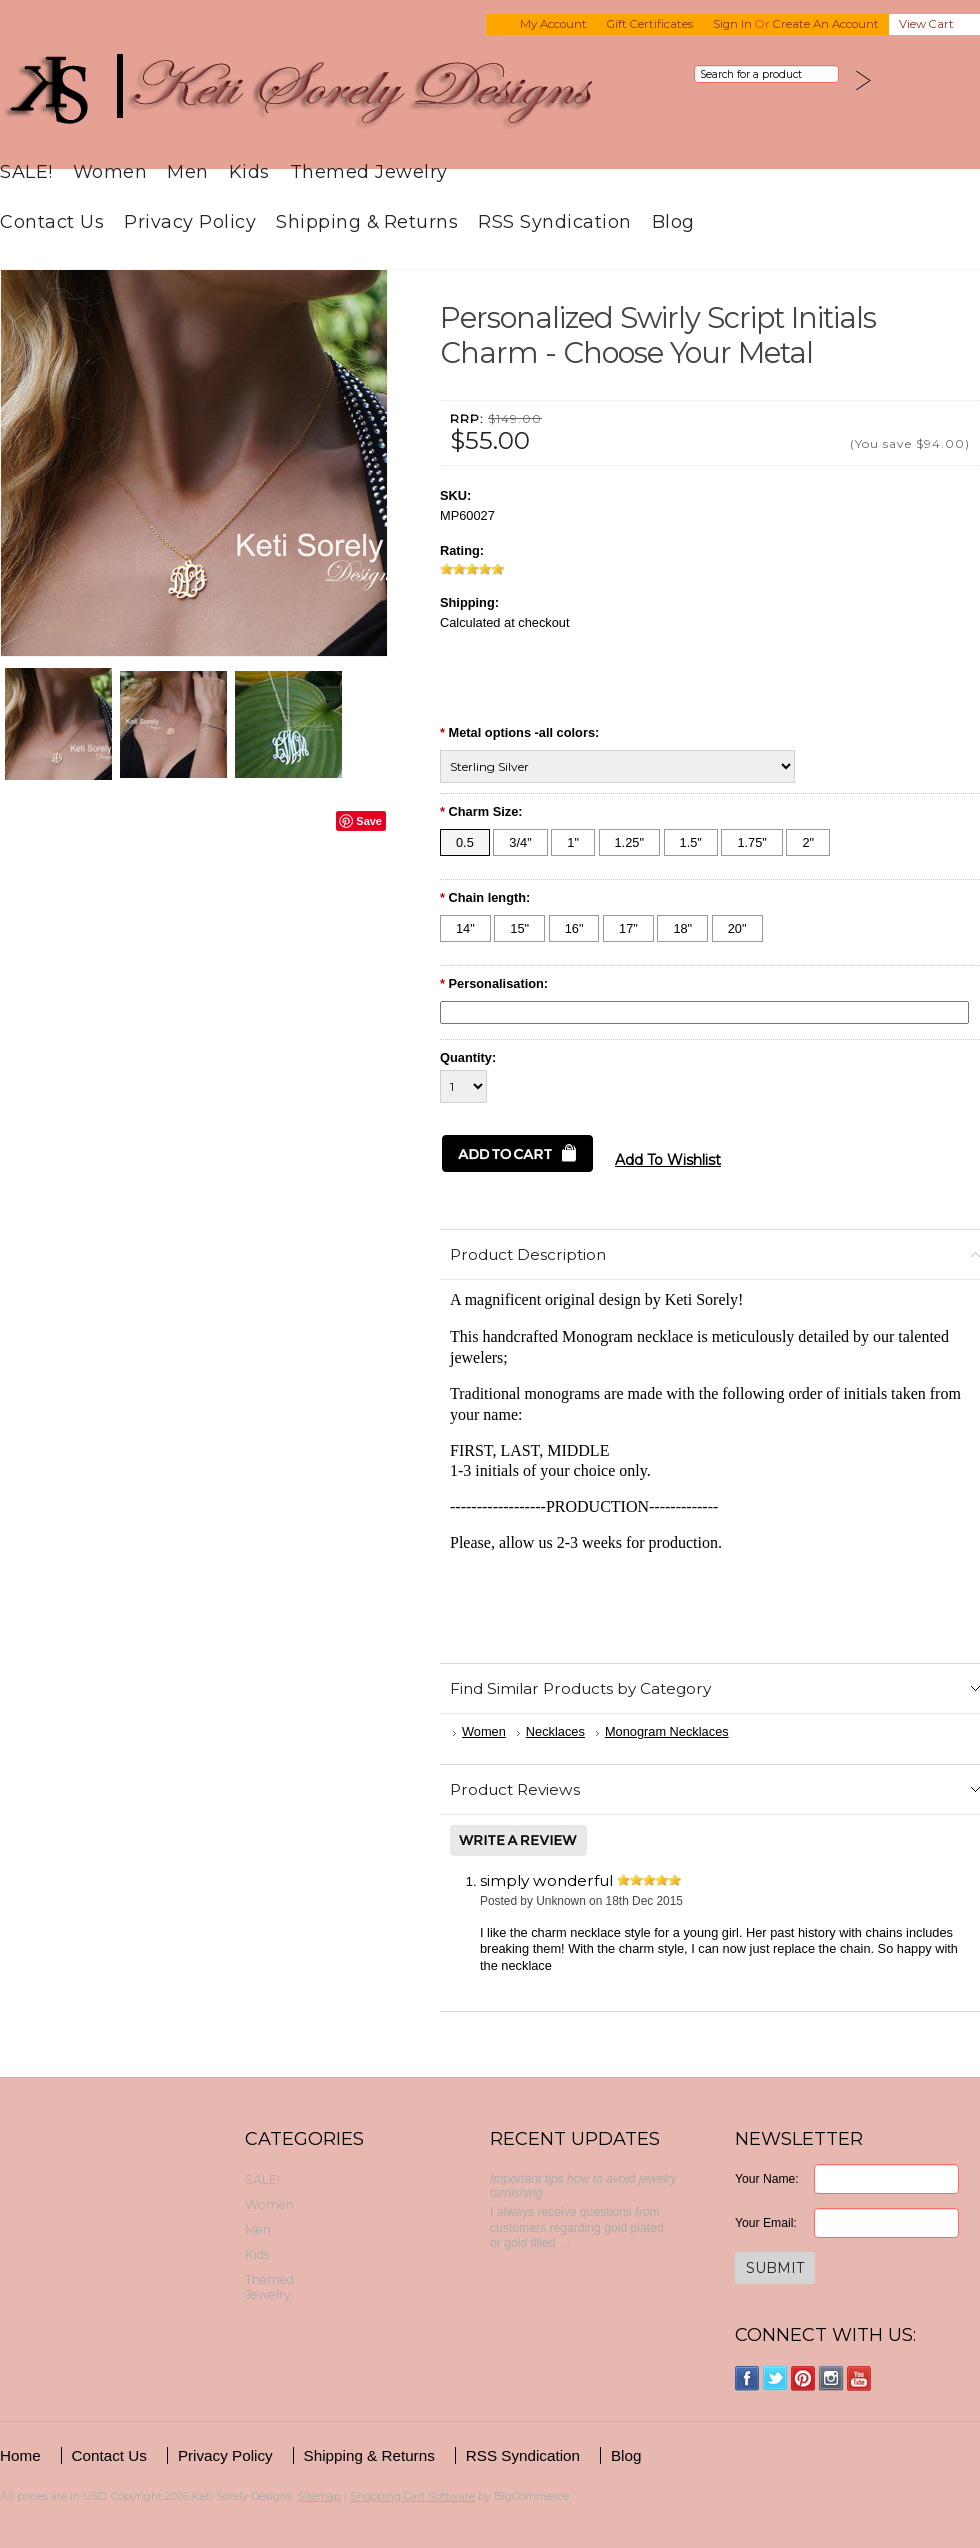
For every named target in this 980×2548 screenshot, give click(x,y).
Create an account (826, 24)
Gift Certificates (650, 24)
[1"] (573, 842)
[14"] (465, 928)
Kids (249, 171)
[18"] (682, 928)
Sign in (732, 24)
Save (369, 821)
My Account (553, 24)
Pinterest (803, 2378)
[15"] (519, 928)
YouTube (859, 2378)
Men (188, 171)
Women (110, 171)
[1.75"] (751, 842)
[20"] (737, 928)
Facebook (747, 2378)
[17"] (628, 928)
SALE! (26, 171)
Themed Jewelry (369, 171)
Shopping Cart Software (412, 2496)
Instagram (831, 2378)
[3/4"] (520, 842)
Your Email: (766, 2223)
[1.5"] (691, 842)
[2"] (808, 842)
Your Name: (767, 2179)
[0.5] (465, 842)
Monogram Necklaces (667, 1731)
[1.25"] (629, 842)
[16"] (574, 928)
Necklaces (555, 1731)
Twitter (775, 2378)
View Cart (926, 24)
